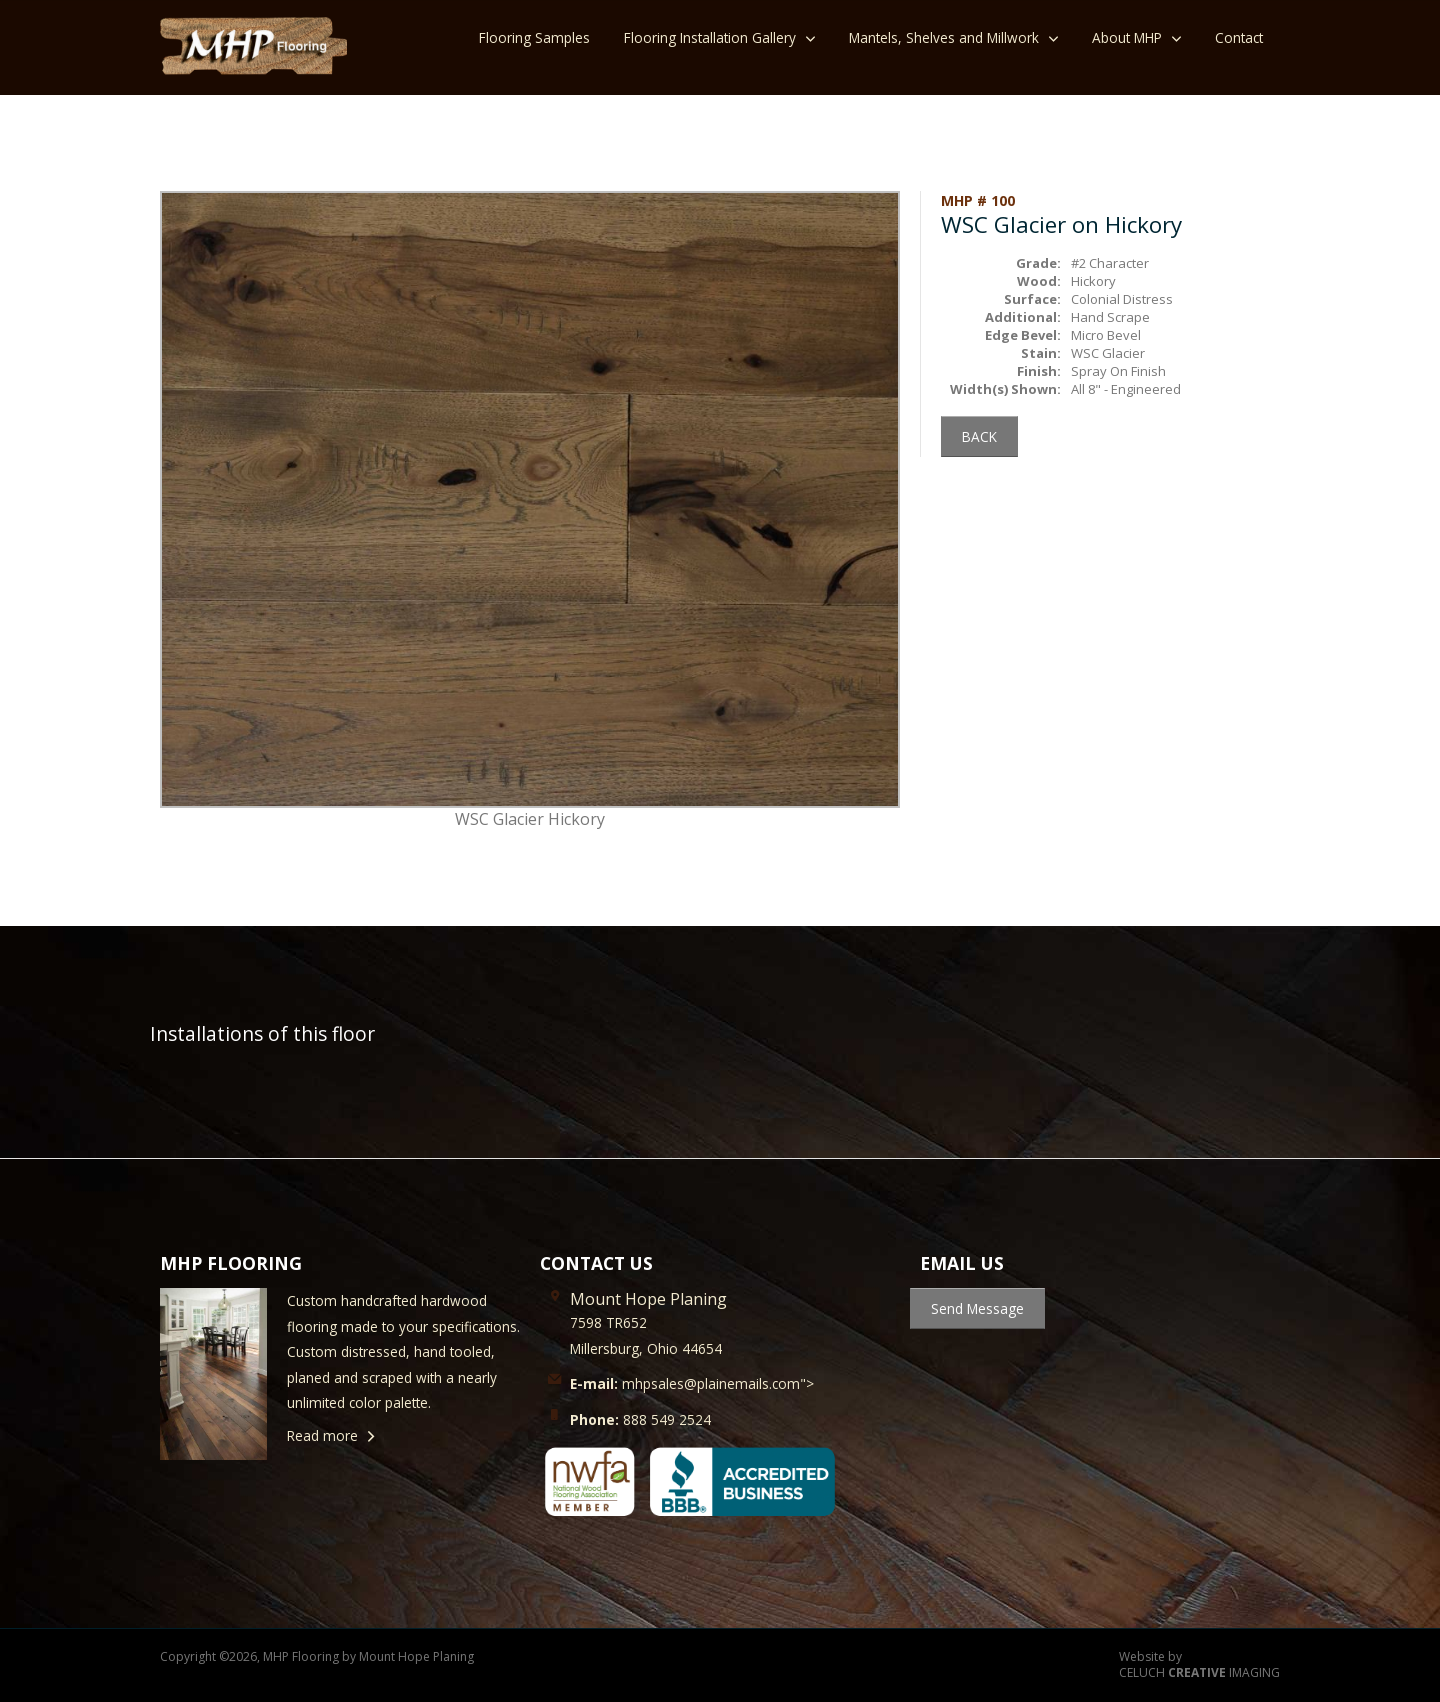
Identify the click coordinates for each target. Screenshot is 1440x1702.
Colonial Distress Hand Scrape (1122, 308)
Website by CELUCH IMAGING (1199, 1665)
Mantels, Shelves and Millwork (944, 37)
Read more (322, 1435)
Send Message (977, 1308)
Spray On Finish (1118, 371)
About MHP (1127, 37)
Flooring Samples (534, 37)
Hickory (1093, 281)
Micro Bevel (1106, 335)
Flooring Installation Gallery (710, 37)
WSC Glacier (1108, 353)
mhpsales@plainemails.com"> (692, 1383)
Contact (1239, 37)
